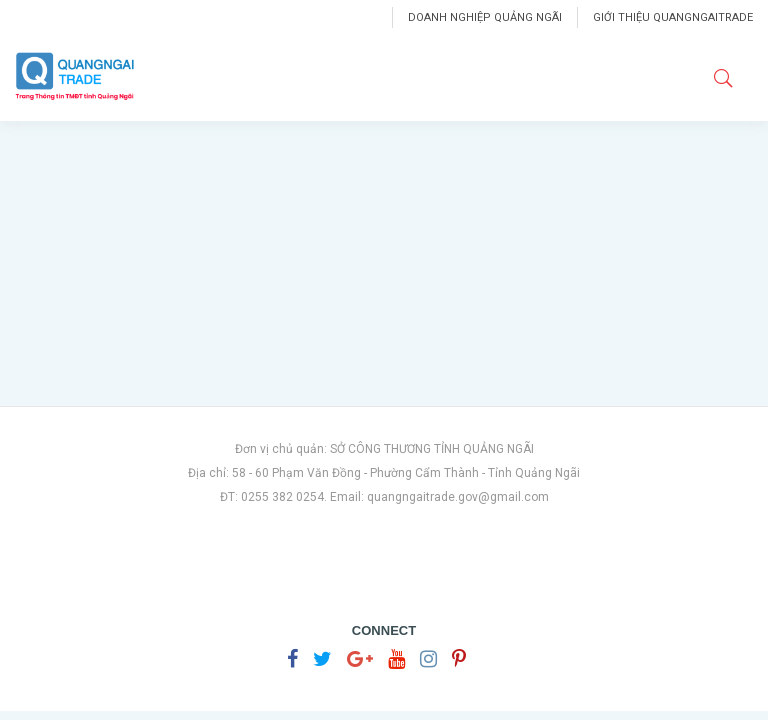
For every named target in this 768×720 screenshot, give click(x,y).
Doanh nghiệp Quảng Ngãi (485, 17)
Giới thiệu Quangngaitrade (673, 17)
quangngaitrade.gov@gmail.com (458, 497)
